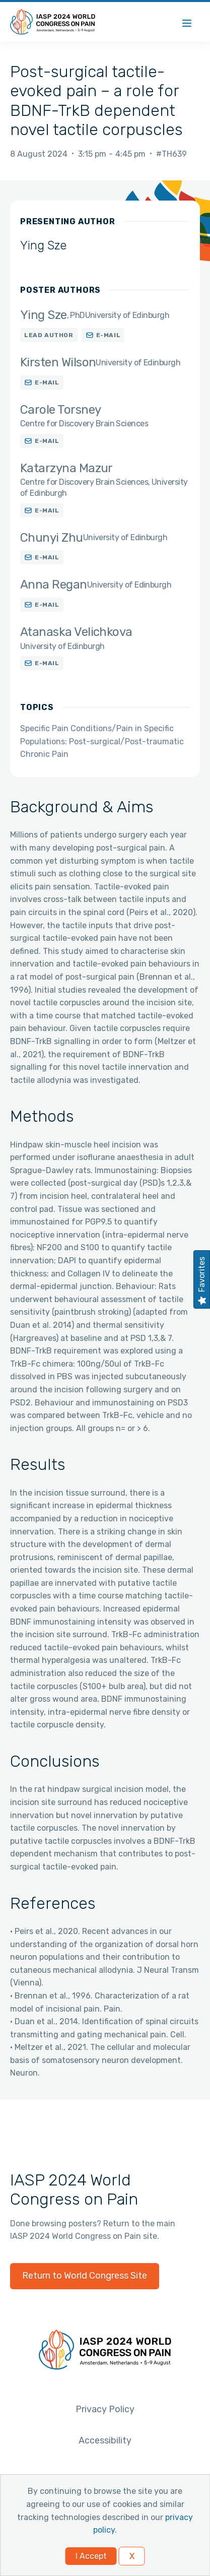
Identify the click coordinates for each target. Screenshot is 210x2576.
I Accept (91, 2556)
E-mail (108, 335)
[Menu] (187, 22)
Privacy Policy (105, 2409)
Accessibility (105, 2440)
